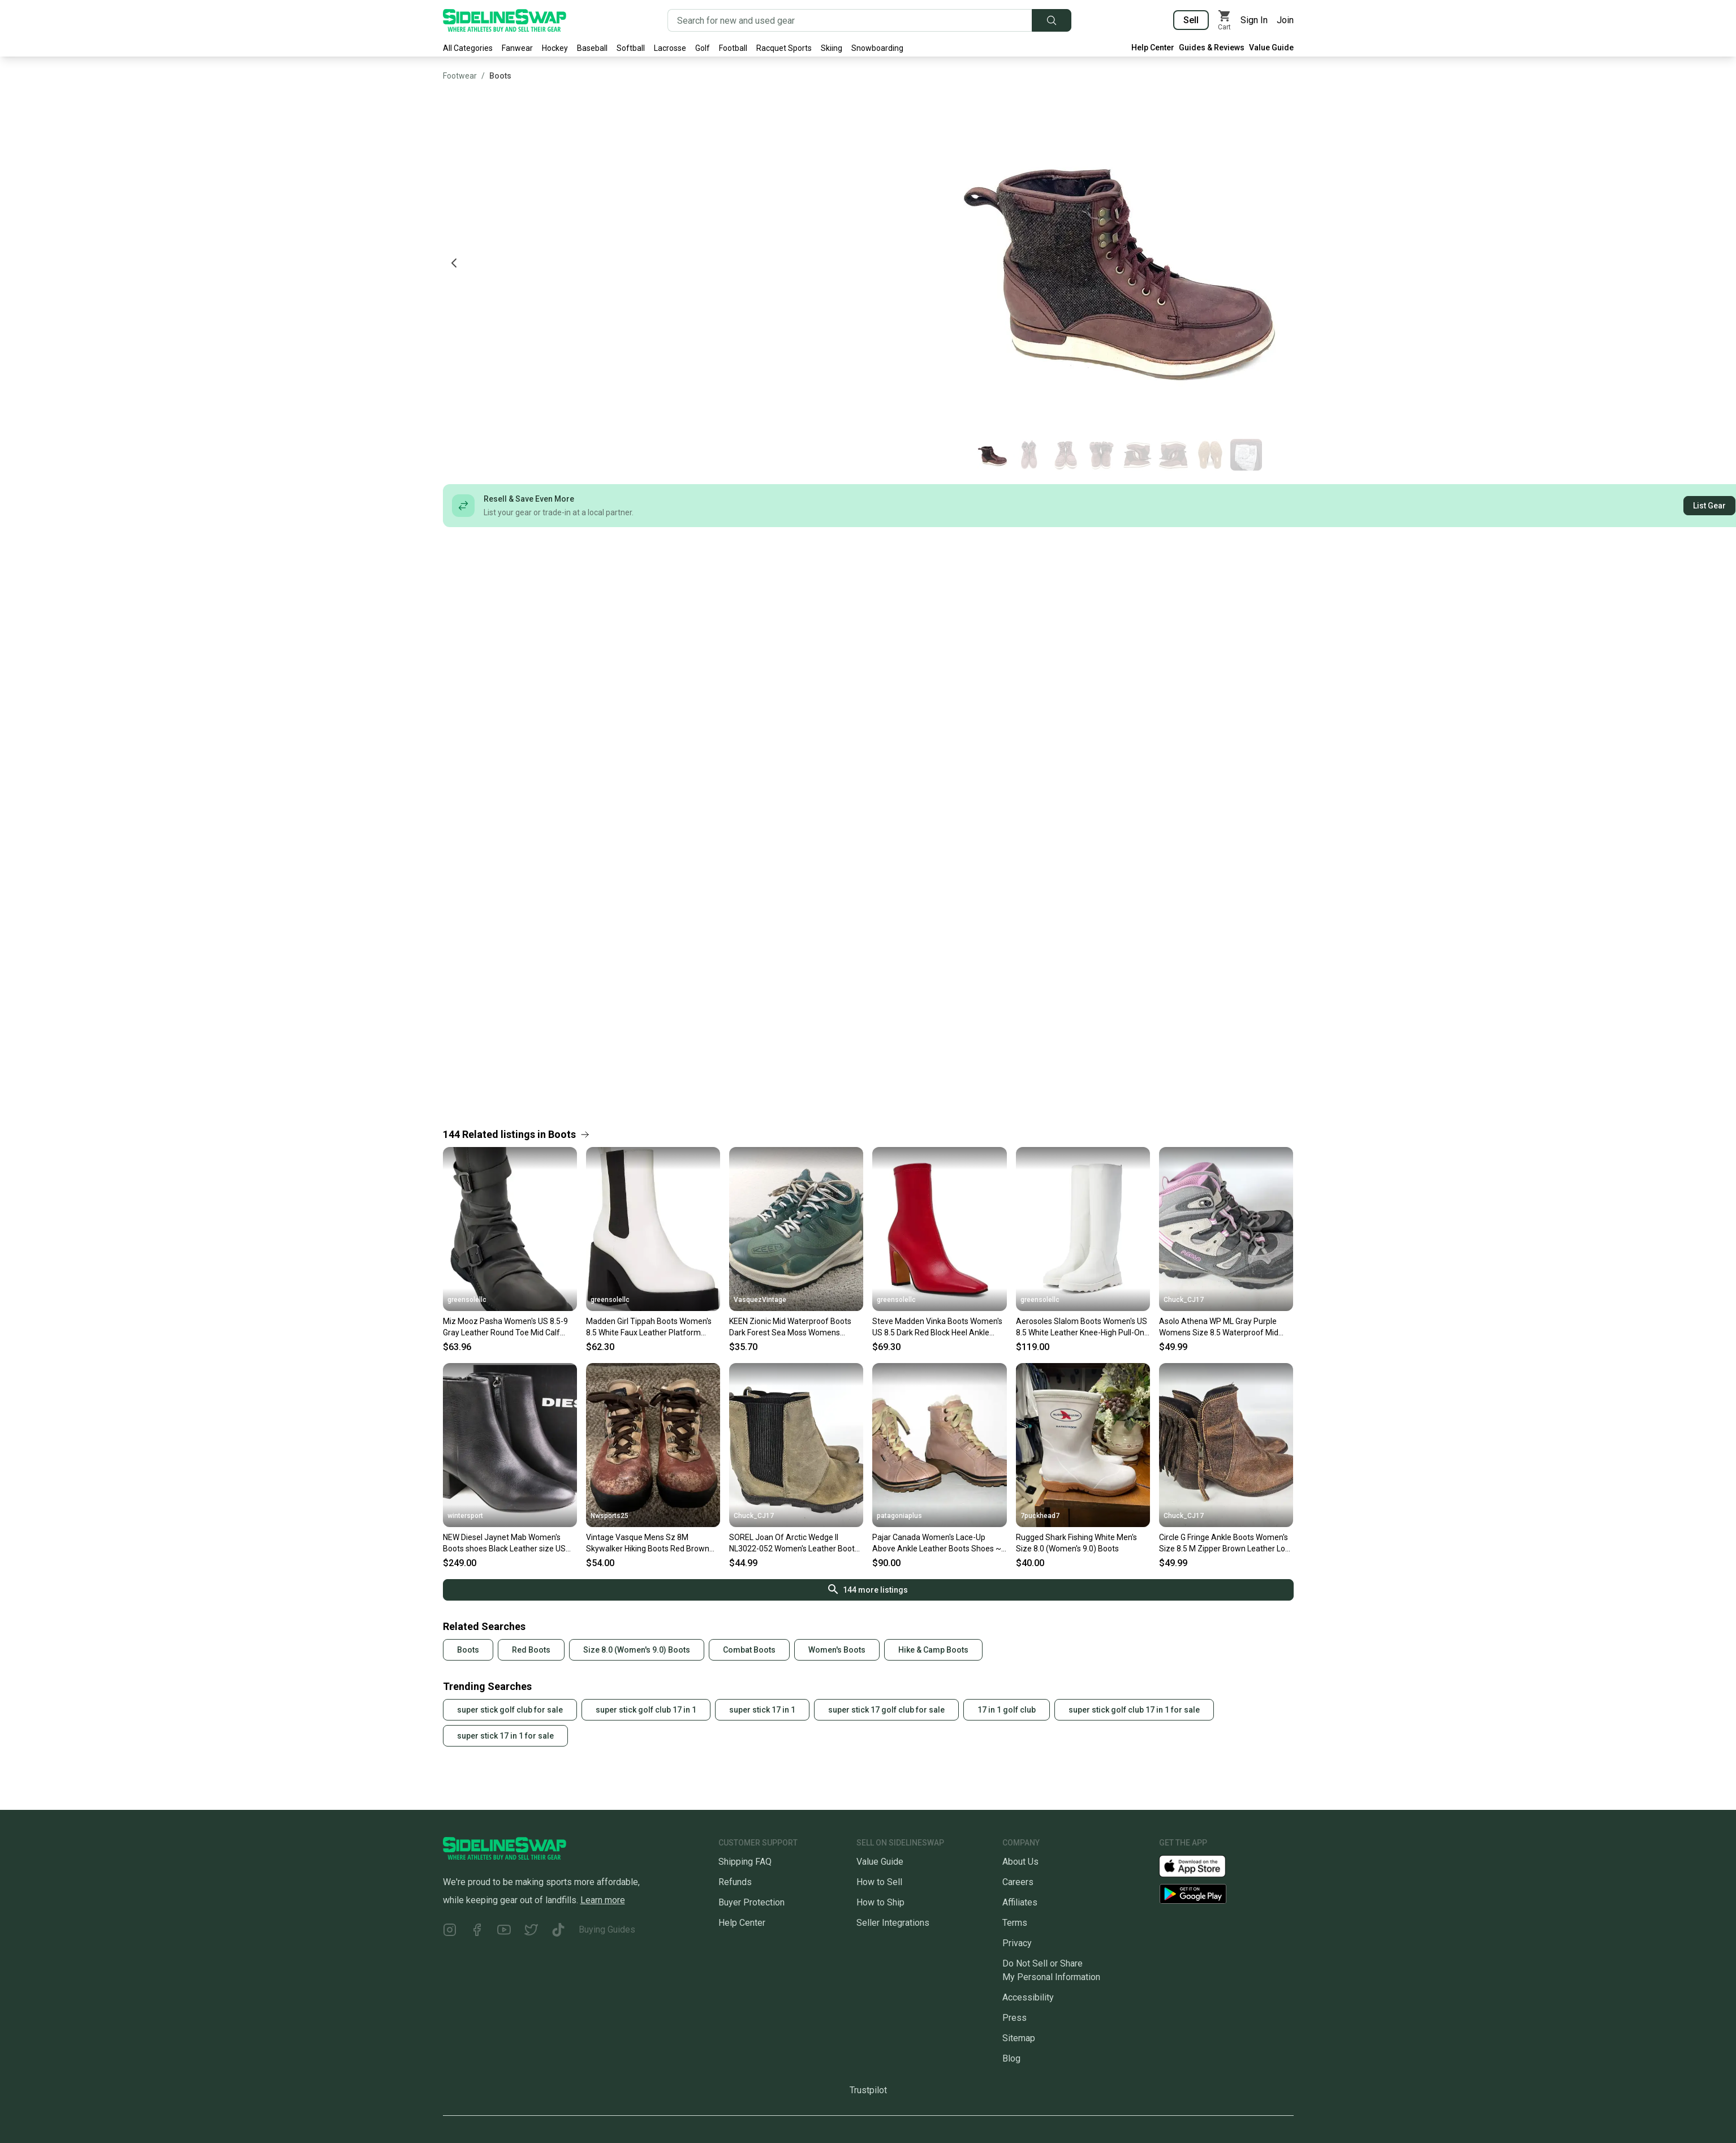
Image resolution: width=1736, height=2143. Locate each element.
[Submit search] (1051, 20)
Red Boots (531, 1649)
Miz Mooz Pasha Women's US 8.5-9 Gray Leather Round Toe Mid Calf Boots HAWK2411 (505, 1327)
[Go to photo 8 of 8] (1246, 455)
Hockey (555, 48)
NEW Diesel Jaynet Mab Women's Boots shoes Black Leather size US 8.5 (504, 1543)
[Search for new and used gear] (850, 20)
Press (1014, 2017)
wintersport (465, 1516)
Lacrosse (670, 48)
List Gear (1709, 505)
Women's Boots (836, 1649)
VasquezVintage (760, 1300)
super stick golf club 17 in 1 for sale (1134, 1709)
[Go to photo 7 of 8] (1210, 455)
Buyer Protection (751, 1902)
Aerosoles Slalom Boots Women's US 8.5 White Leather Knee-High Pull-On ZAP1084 (1081, 1327)
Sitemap (1018, 2038)
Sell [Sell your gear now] (1191, 20)
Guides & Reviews (1211, 47)
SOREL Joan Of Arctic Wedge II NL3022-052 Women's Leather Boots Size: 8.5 (794, 1543)
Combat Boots (749, 1649)
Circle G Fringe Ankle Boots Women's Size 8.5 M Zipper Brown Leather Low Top (1225, 1543)
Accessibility (1028, 1997)
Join (1285, 20)
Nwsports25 (609, 1516)
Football (733, 48)
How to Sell (879, 1882)
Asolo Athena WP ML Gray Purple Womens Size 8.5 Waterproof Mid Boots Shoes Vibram (1218, 1327)
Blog (1011, 2058)
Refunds (735, 1882)
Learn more (602, 1900)
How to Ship (880, 1902)
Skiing (831, 48)
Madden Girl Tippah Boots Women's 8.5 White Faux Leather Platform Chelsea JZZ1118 (649, 1327)
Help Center (1152, 47)
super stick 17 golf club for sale (886, 1709)
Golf (702, 48)
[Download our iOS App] (1201, 1865)
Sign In (1254, 20)
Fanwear (517, 48)
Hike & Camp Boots (933, 1649)
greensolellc (466, 1300)
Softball (631, 48)
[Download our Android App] (1226, 1894)
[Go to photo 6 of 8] (1174, 455)
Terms (1014, 1922)
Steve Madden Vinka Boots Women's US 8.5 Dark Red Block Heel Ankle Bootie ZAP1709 (937, 1327)
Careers (1017, 1882)
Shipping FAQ (745, 1861)
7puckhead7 (1039, 1516)
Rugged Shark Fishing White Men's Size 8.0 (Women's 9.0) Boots (1076, 1543)
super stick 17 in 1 (762, 1709)
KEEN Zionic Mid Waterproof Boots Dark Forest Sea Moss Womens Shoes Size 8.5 (790, 1327)
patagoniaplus (899, 1516)
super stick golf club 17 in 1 (646, 1709)
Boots (500, 75)
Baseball (592, 48)
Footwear (460, 75)
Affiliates (1019, 1902)
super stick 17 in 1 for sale (505, 1735)
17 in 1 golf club (1006, 1709)
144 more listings (868, 1589)
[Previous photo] (454, 263)
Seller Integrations (892, 1922)
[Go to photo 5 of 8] (1137, 455)
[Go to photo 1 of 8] (993, 455)
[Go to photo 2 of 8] (1029, 455)
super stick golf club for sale (510, 1709)
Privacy (1017, 1943)
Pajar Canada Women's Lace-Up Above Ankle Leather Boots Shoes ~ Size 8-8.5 (936, 1543)
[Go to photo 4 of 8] (1101, 455)
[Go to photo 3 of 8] (1065, 455)
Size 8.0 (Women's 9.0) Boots (636, 1649)
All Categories (468, 48)
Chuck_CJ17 (1184, 1300)
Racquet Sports (784, 48)
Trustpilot (868, 2090)
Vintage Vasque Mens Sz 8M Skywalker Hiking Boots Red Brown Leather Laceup (647, 1543)
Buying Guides (607, 1929)
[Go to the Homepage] (504, 20)
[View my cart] (1224, 20)
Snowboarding (877, 48)
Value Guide (1271, 47)
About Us (1020, 1861)
